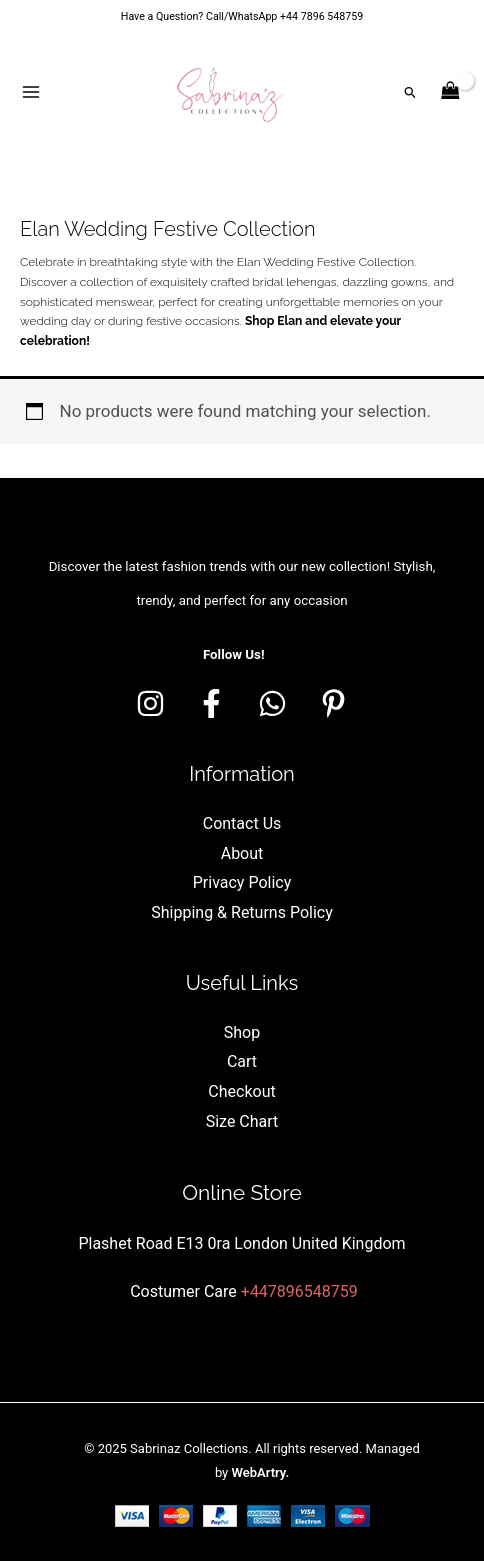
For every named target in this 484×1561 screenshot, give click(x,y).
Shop (242, 1032)
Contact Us (242, 823)
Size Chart (242, 1121)
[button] (411, 92)
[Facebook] (211, 703)
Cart (242, 1061)
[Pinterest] (333, 703)
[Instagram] (150, 703)
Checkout (241, 1091)
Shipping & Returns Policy (242, 912)
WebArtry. (260, 1472)
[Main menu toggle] (31, 92)
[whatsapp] (272, 703)
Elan (289, 321)
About (242, 853)
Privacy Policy (242, 882)
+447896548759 (299, 1291)
